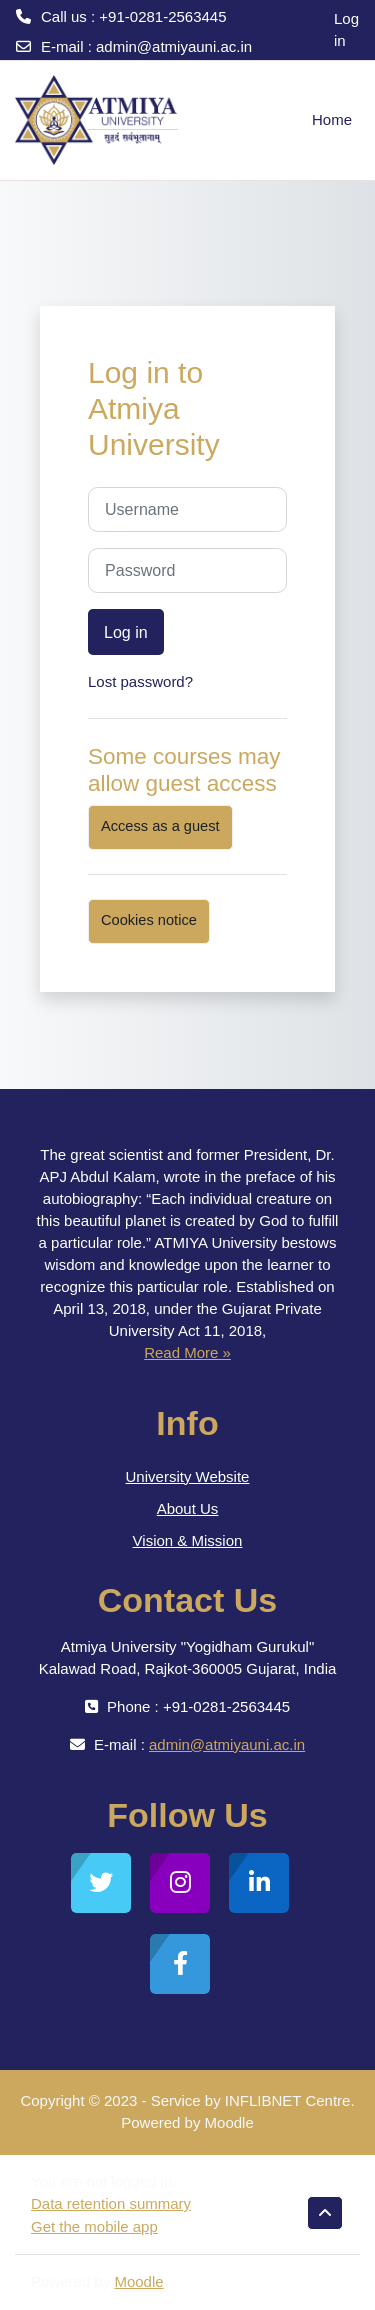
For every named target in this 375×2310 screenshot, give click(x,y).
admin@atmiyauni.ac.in (174, 46)
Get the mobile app (94, 2226)
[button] (325, 2213)
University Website (188, 1476)
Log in (346, 30)
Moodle (138, 2281)
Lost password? (140, 681)
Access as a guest (160, 826)
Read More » (187, 1352)
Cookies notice (149, 920)
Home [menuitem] (332, 119)
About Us (188, 1508)
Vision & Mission (188, 1540)
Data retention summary (111, 2203)
